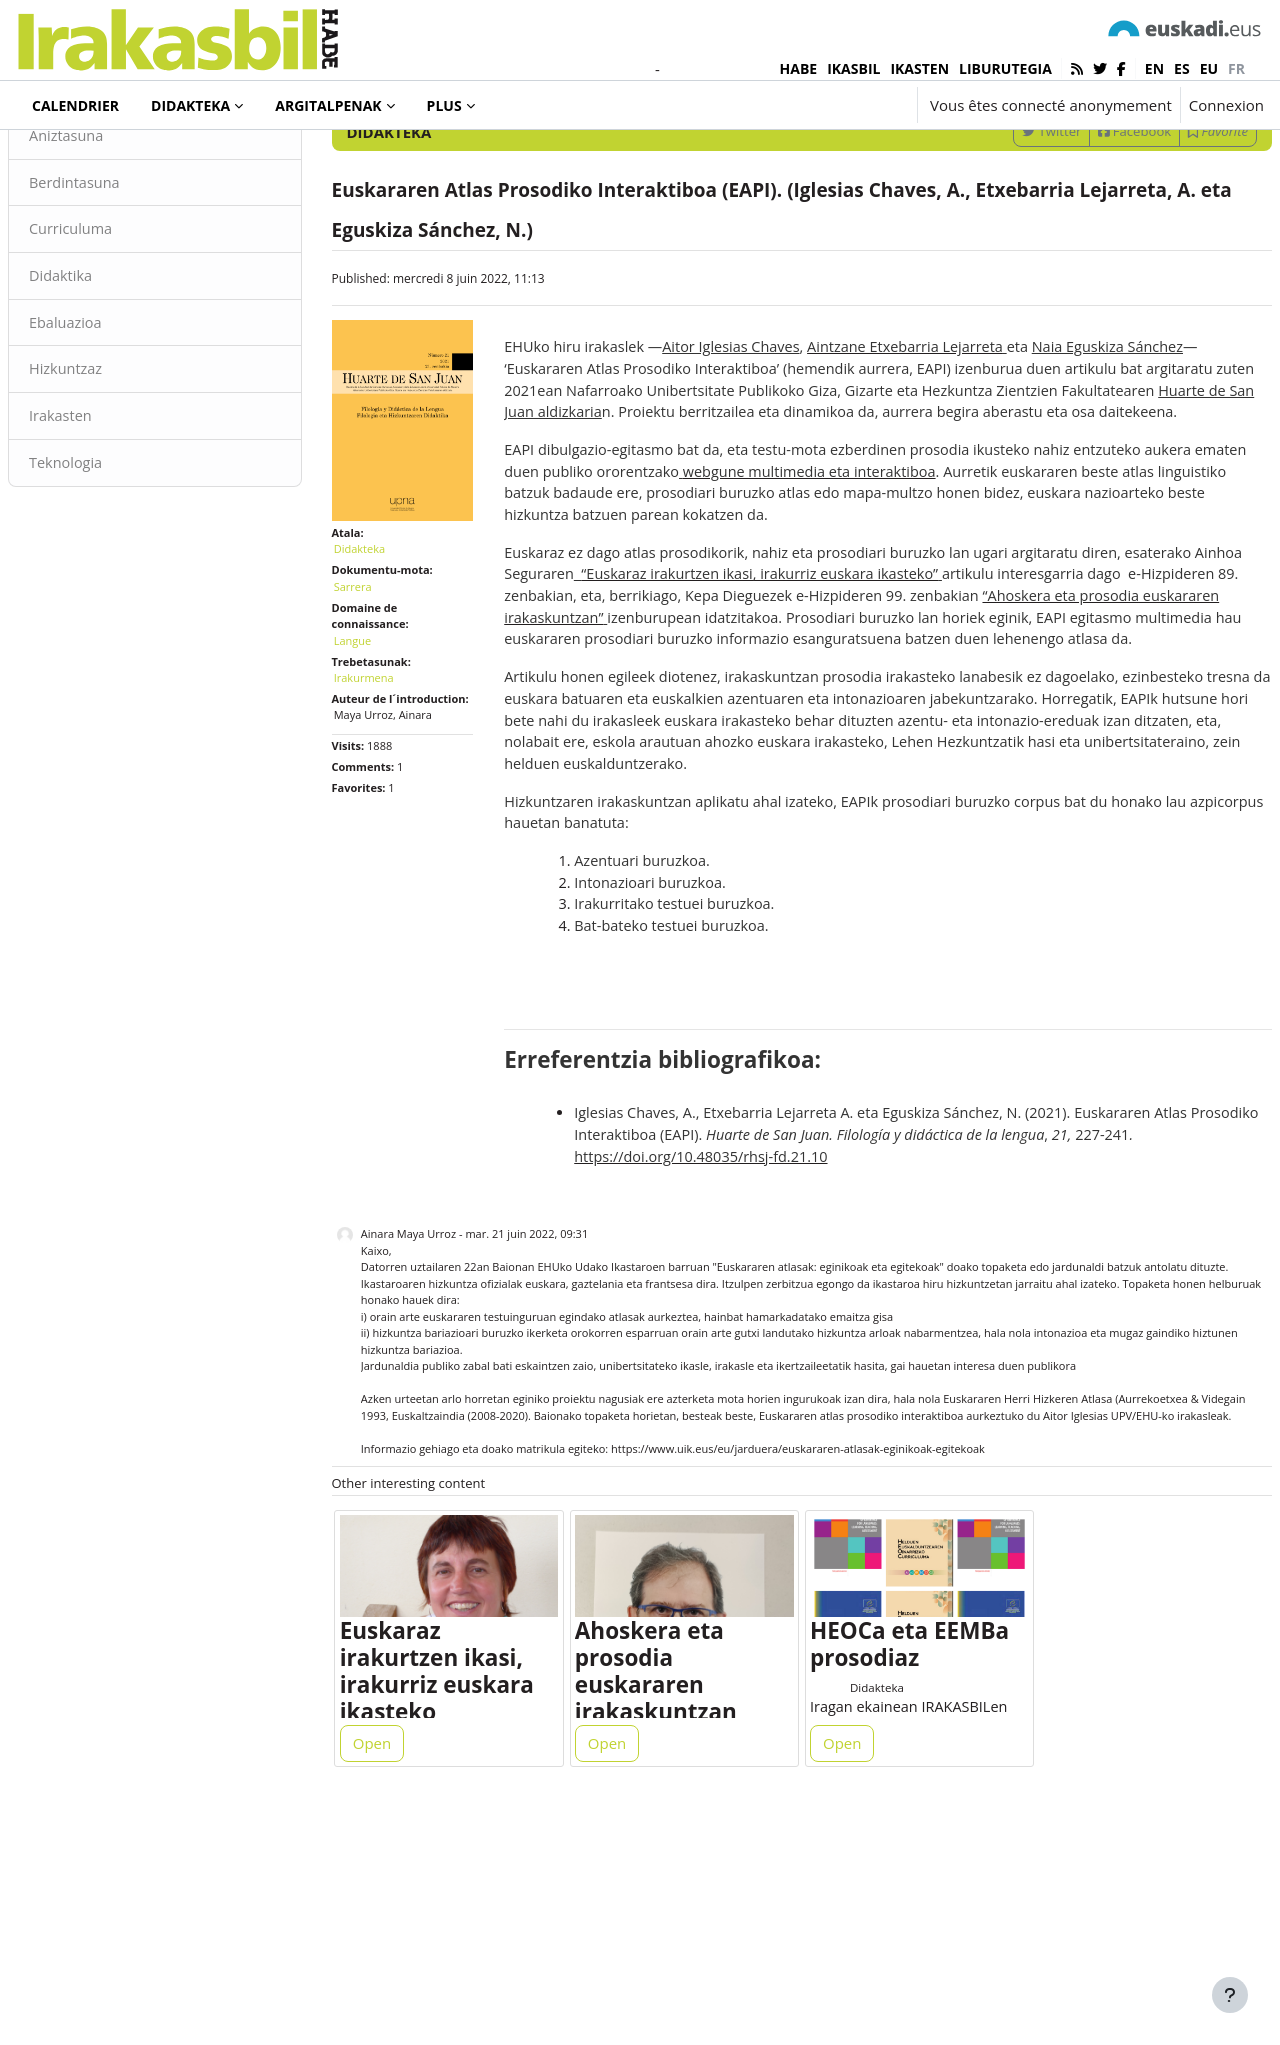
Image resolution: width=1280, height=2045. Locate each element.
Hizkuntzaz (115, 492)
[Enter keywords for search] (1050, 196)
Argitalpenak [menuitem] (328, 105)
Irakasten (109, 539)
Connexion (1226, 105)
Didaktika (109, 397)
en (1154, 68)
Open (396, 1957)
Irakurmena (388, 779)
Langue (377, 742)
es (1182, 68)
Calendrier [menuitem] (75, 105)
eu (1209, 68)
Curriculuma (120, 349)
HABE (799, 68)
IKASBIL (853, 68)
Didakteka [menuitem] (190, 105)
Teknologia (115, 587)
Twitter (1003, 249)
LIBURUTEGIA (1005, 68)
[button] (842, 105)
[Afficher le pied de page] (1230, 1995)
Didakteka (84, 159)
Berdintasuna (124, 302)
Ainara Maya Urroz (432, 1422)
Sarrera (377, 688)
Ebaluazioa (114, 444)
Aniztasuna (115, 254)
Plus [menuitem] (444, 105)
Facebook (1086, 249)
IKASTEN (919, 68)
